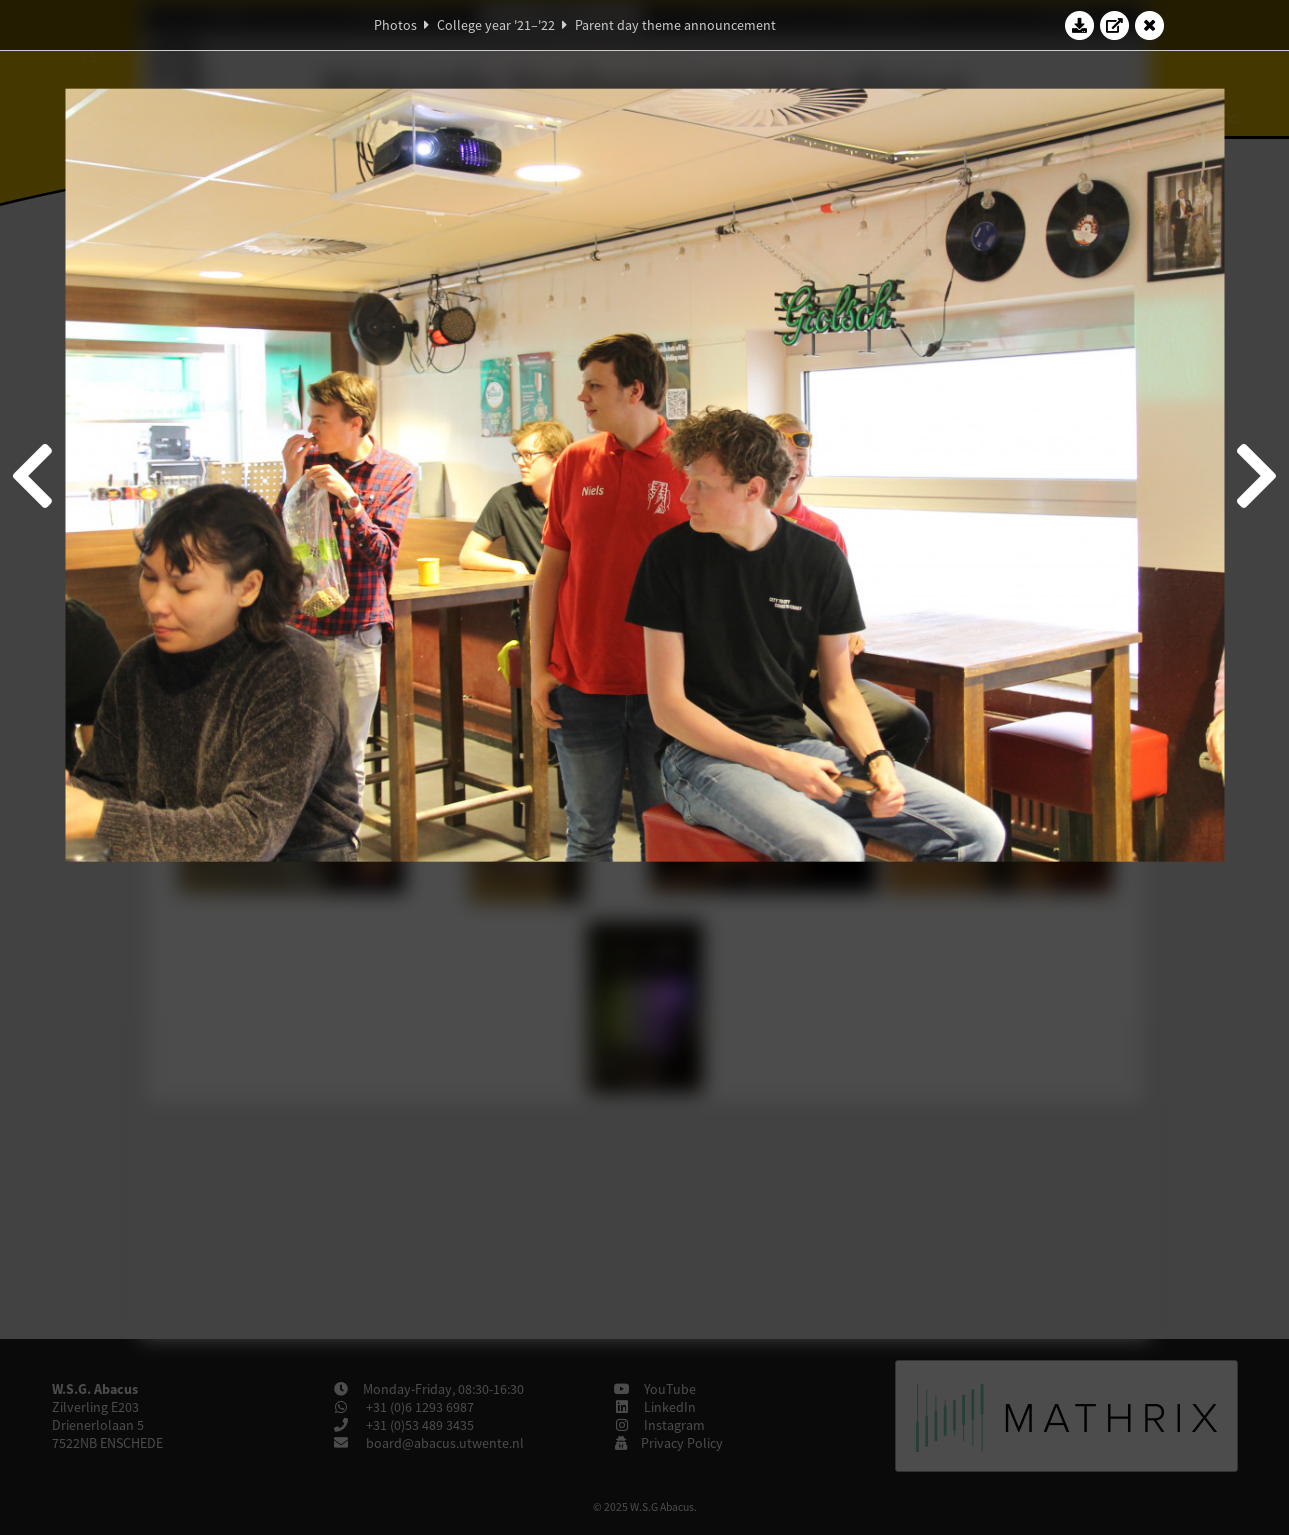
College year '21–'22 (496, 25)
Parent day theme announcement (675, 25)
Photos (395, 25)
